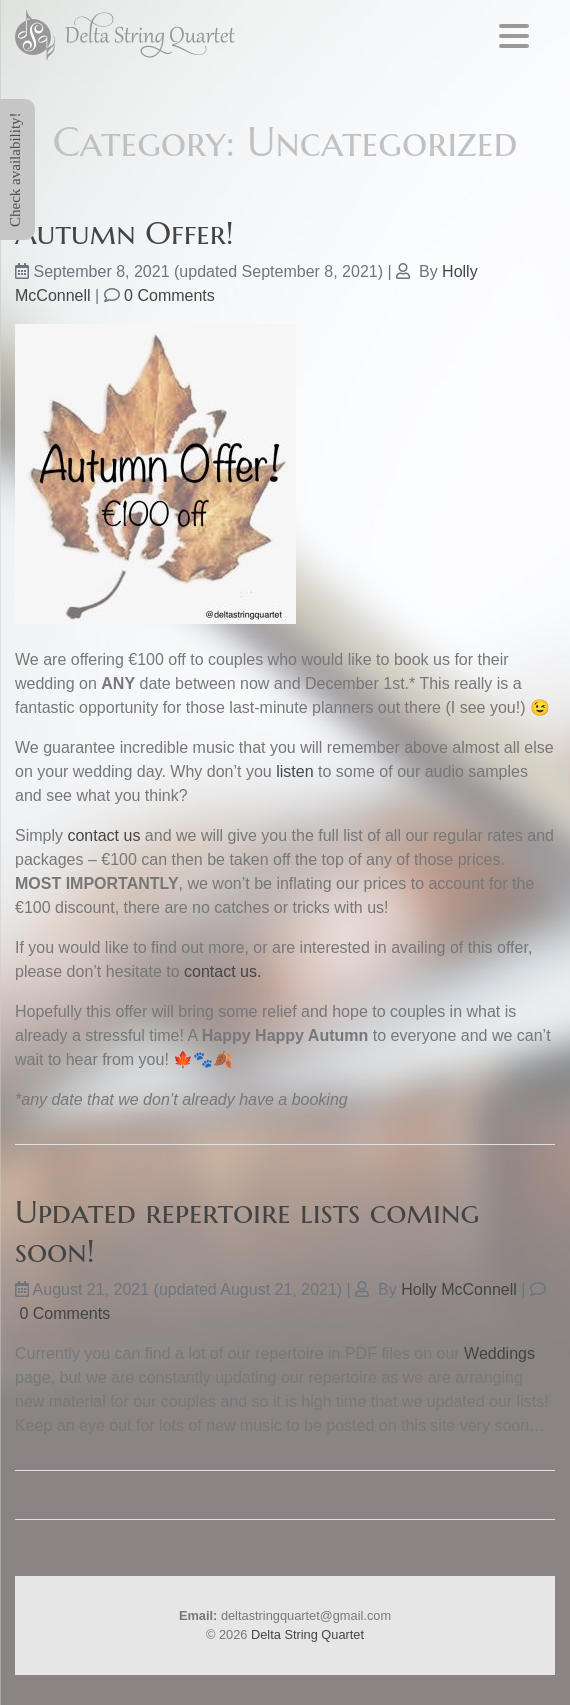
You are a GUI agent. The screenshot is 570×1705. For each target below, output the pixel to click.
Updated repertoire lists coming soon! (247, 1231)
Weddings (499, 1353)
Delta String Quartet (307, 1634)
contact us (103, 835)
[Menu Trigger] (514, 35)
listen (294, 771)
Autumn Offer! (124, 233)
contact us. (222, 971)
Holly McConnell (459, 1289)
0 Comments (169, 295)
